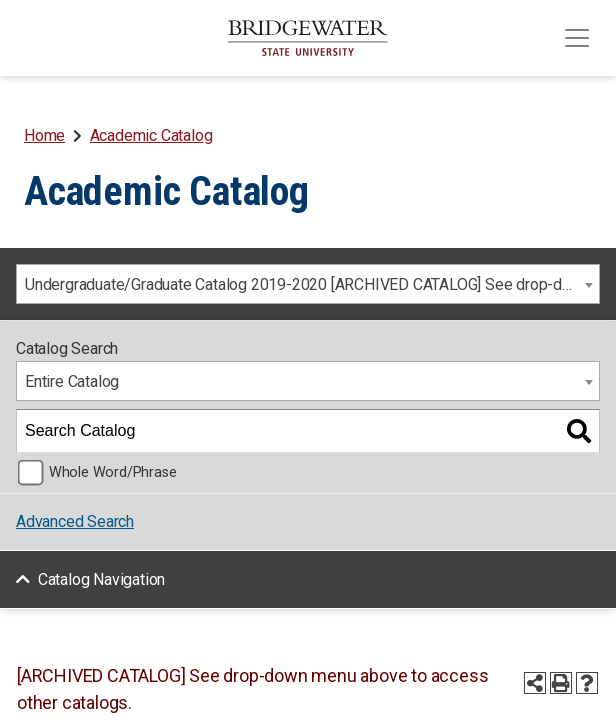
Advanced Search (75, 521)
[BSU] (308, 38)
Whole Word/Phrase (113, 472)
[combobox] (308, 284)
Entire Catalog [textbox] (72, 381)
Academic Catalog (151, 135)
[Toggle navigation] (577, 38)
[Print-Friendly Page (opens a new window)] (561, 683)
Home (44, 135)
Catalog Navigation (101, 579)
